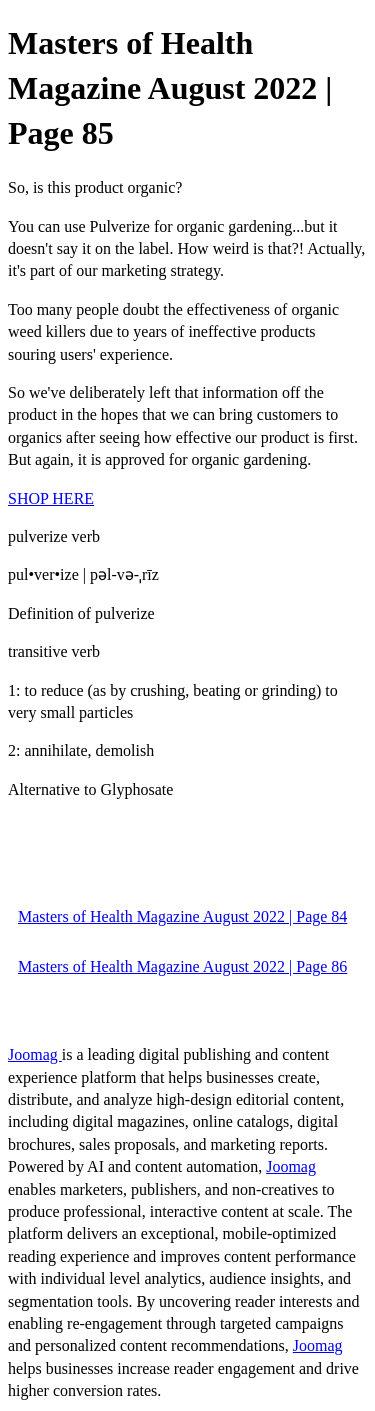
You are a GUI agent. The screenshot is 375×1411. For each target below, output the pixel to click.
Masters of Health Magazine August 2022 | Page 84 (182, 916)
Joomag (35, 1054)
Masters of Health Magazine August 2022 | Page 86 (182, 966)
